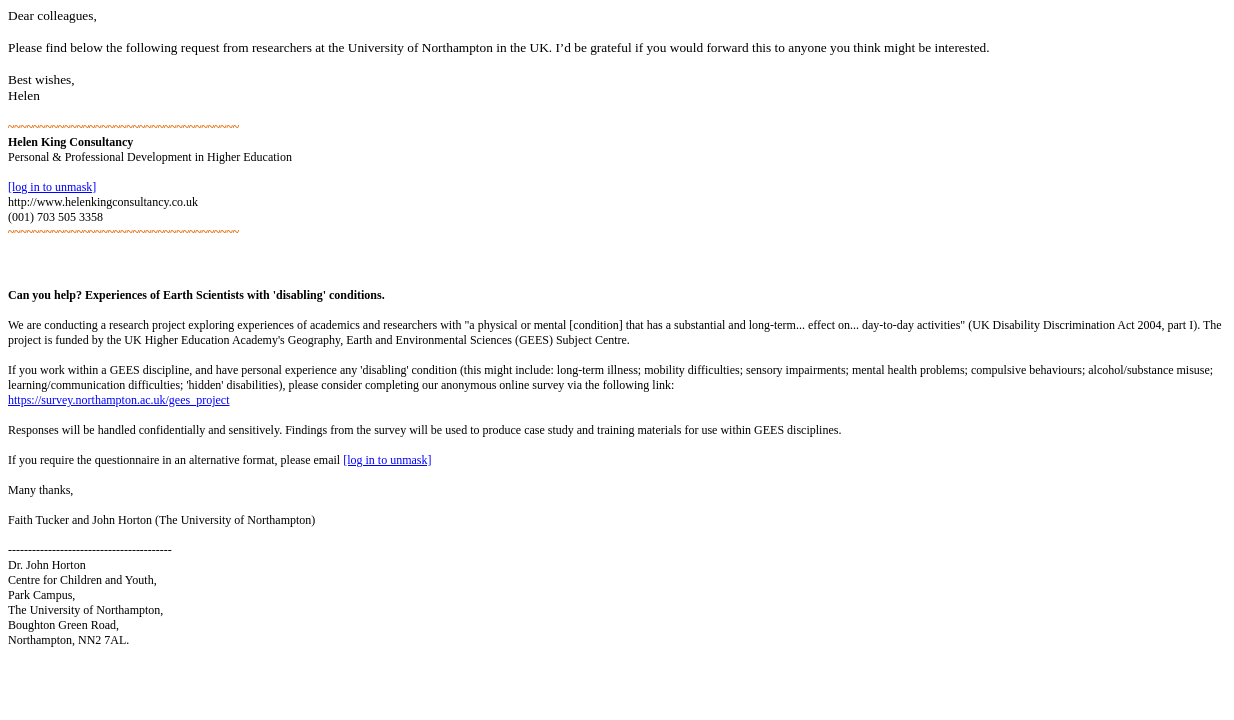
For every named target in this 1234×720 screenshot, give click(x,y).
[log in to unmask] (52, 187)
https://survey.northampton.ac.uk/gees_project (119, 400)
